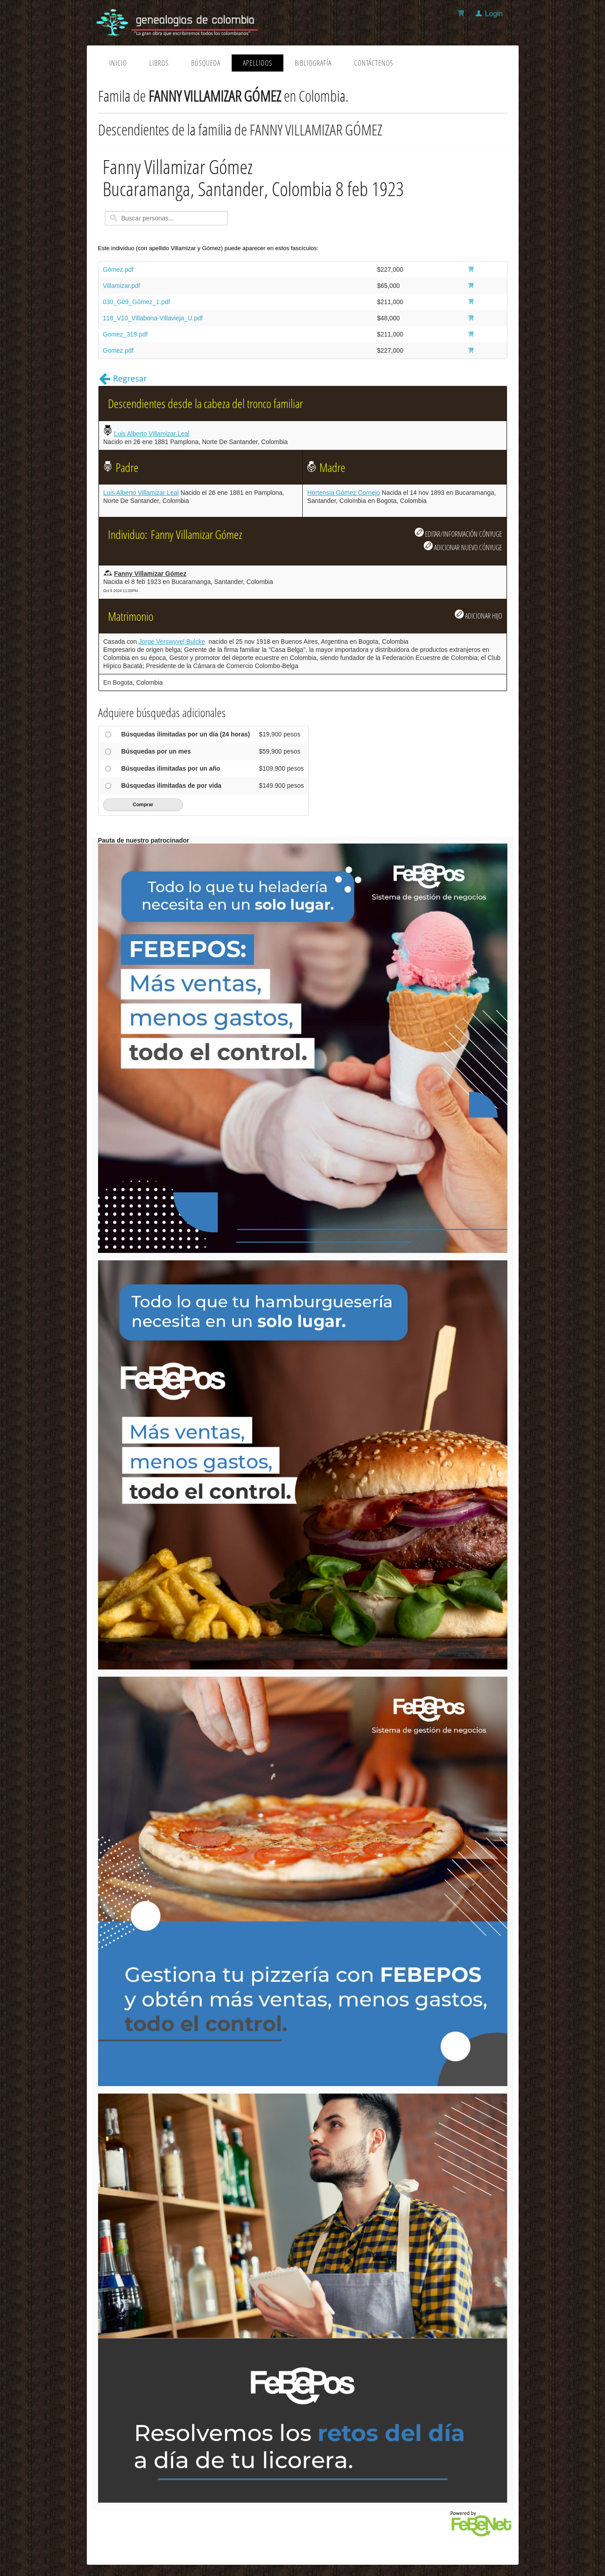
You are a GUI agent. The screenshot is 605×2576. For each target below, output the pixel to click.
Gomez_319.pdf (125, 334)
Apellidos (257, 63)
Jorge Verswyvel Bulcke (172, 641)
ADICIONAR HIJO (478, 615)
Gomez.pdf (118, 350)
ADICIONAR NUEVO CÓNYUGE (463, 546)
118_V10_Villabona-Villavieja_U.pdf (153, 318)
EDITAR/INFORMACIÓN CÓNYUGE (458, 533)
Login (493, 14)
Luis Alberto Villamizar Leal (151, 433)
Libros (159, 63)
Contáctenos (373, 63)
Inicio (118, 63)
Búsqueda (205, 63)
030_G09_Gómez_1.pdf (136, 301)
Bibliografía (313, 63)
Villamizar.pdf (121, 285)
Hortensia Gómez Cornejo (343, 492)
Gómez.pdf (118, 269)
